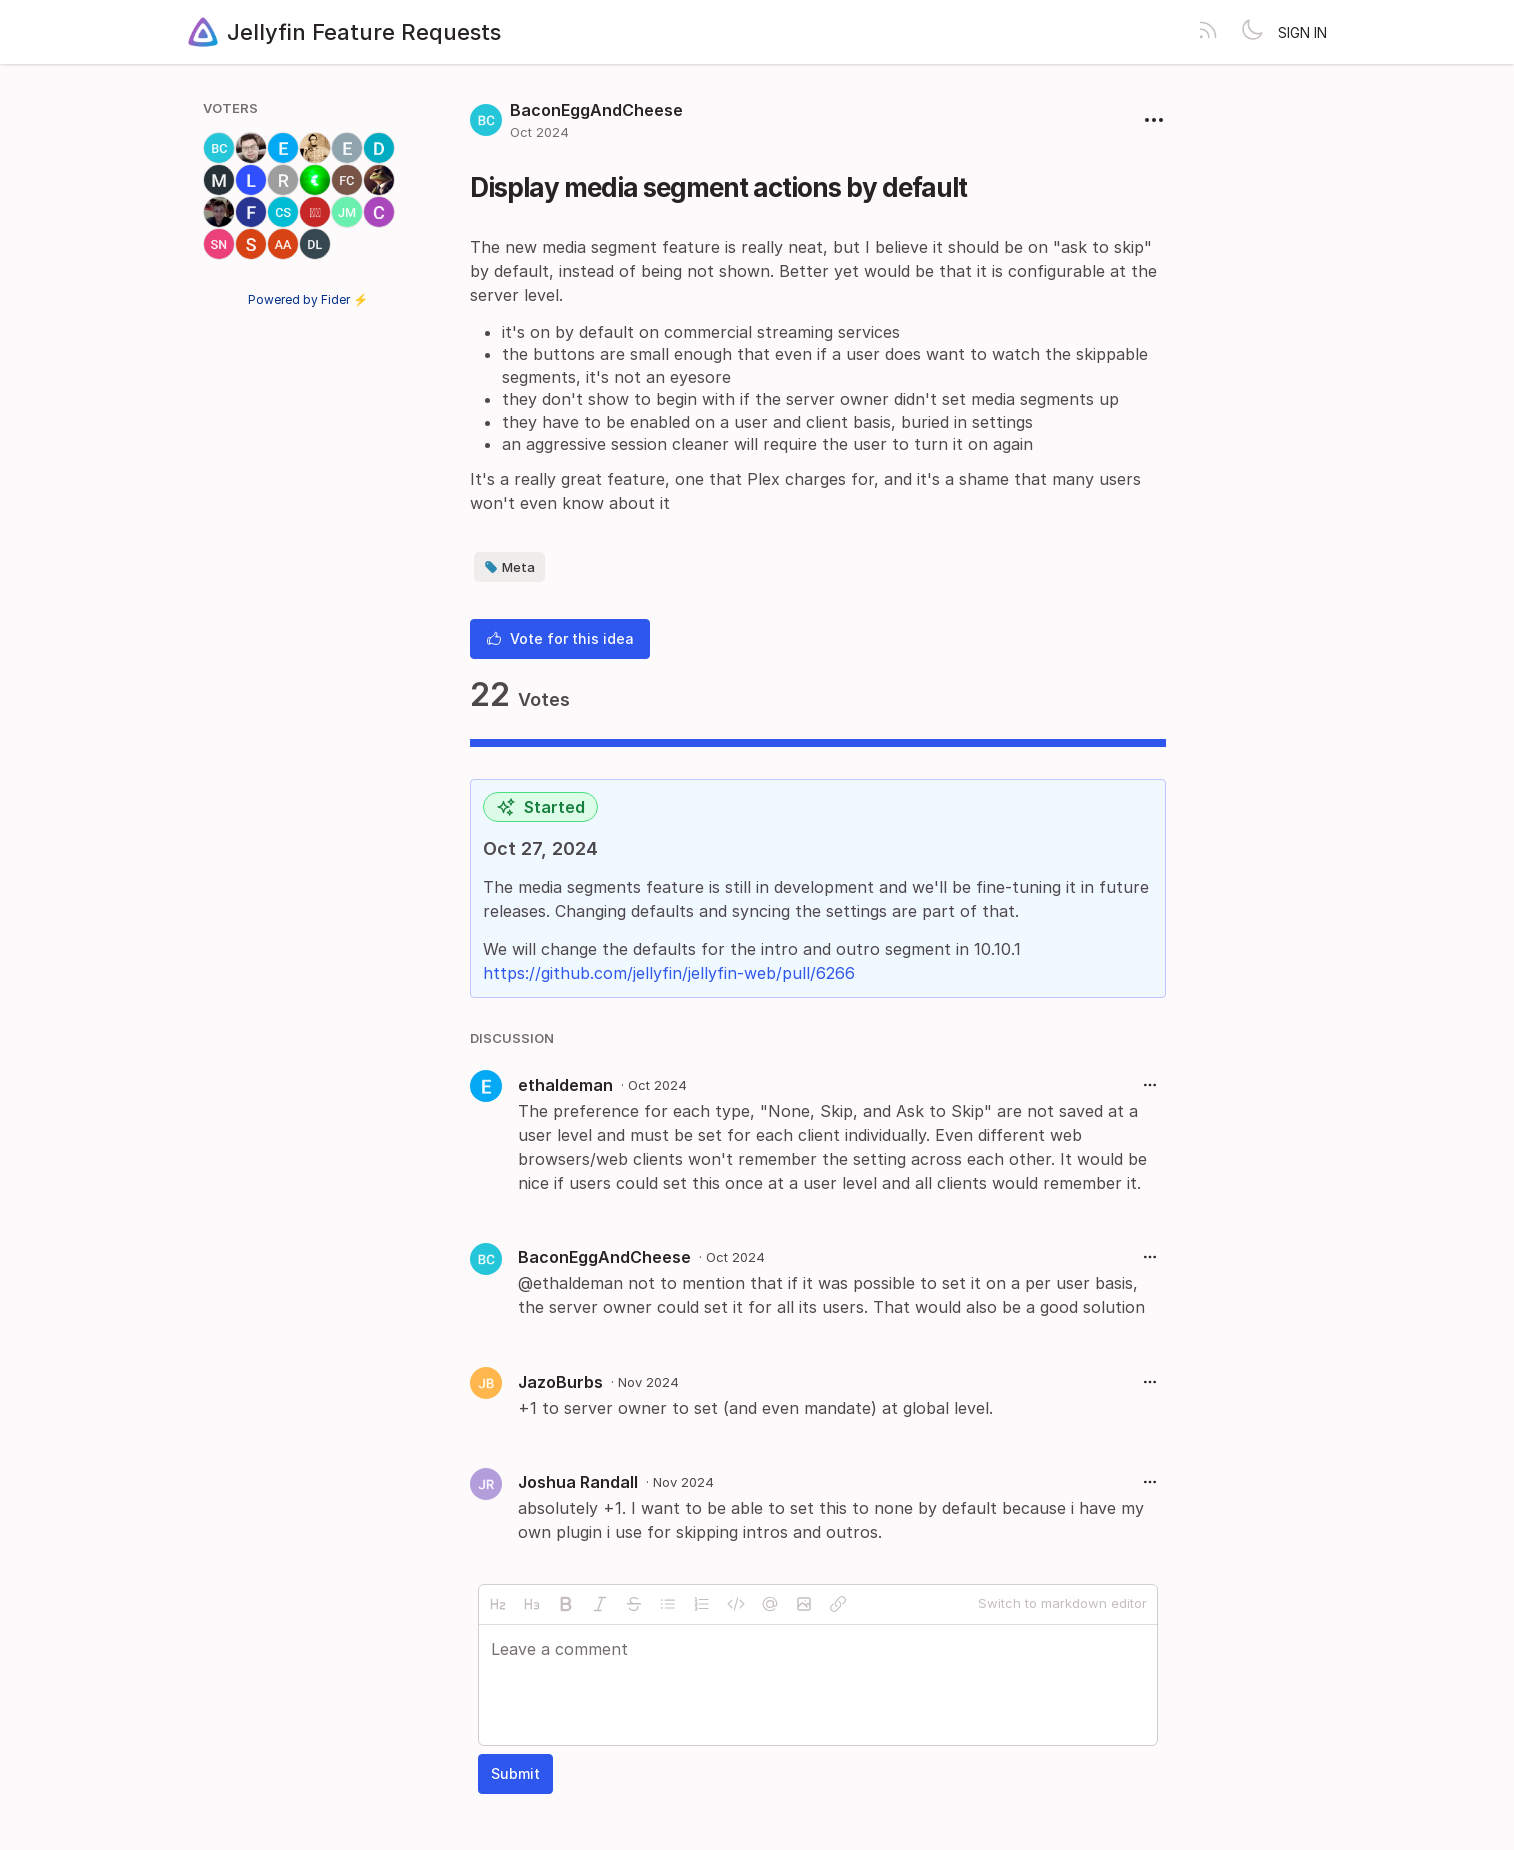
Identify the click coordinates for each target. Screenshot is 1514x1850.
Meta (509, 567)
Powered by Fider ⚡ (308, 299)
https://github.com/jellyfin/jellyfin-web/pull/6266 (669, 973)
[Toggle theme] (1252, 32)
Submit (515, 1773)
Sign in (1302, 32)
